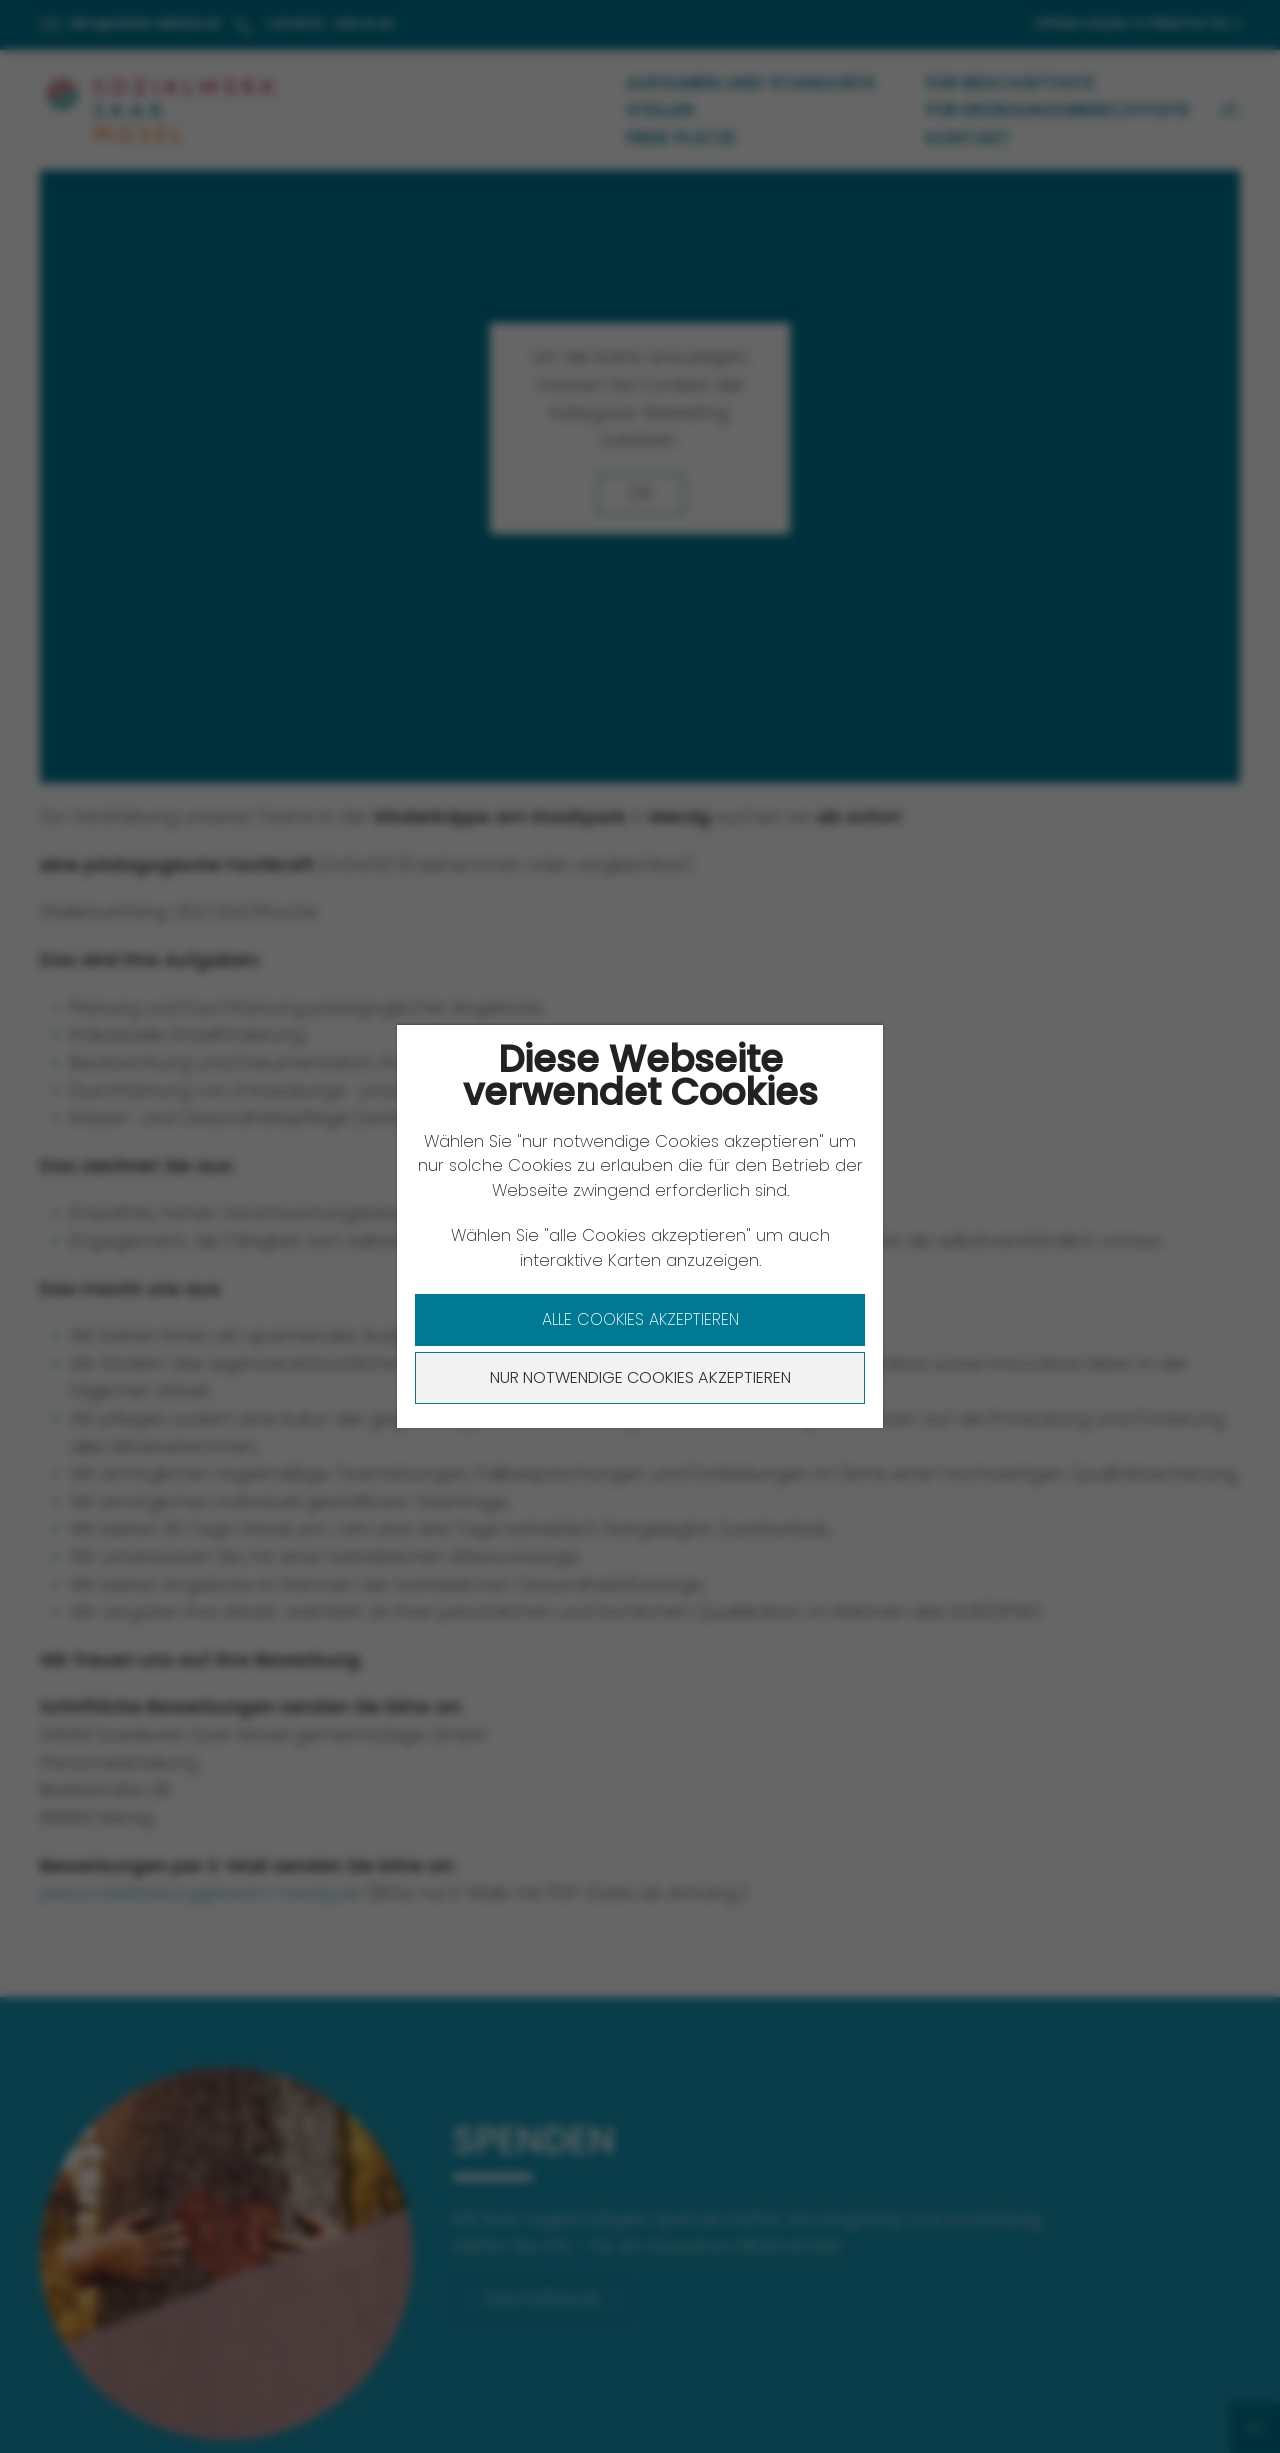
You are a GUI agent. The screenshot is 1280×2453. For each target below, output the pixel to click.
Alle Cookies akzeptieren (640, 1319)
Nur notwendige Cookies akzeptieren (640, 1377)
